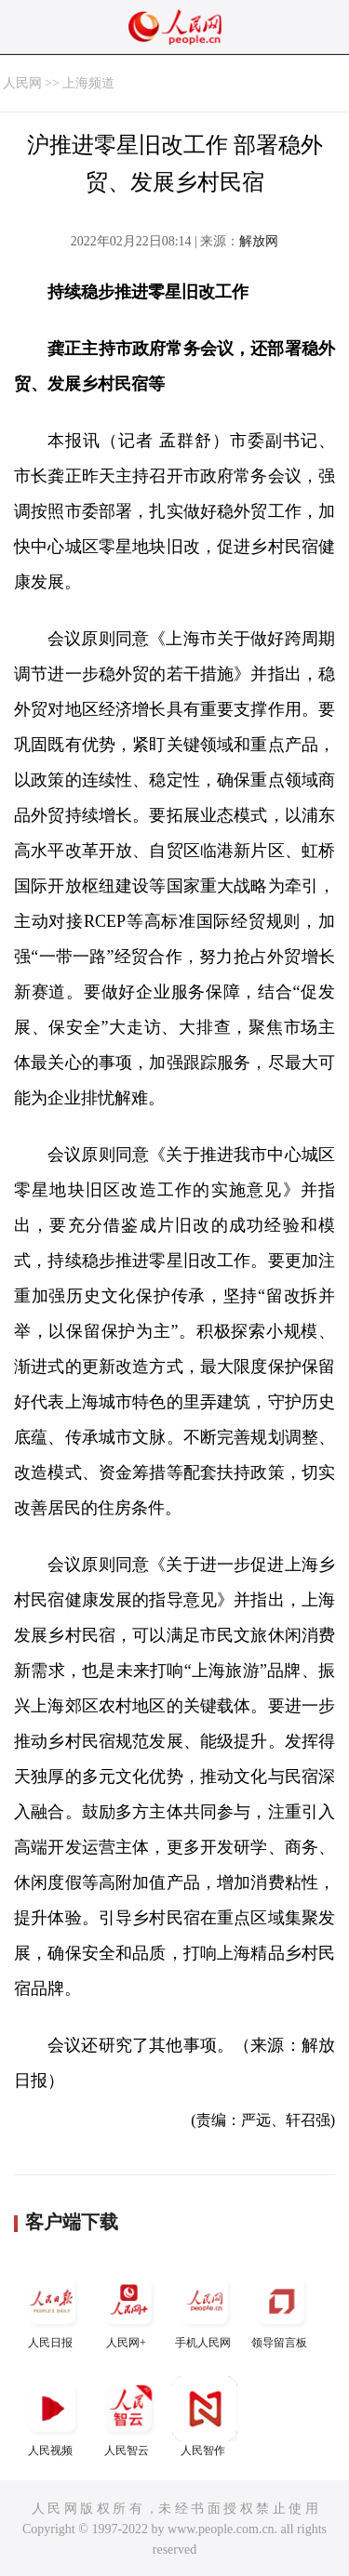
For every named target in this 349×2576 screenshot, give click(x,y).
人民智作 (204, 2416)
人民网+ (128, 2308)
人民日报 (52, 2308)
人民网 (22, 83)
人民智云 (128, 2416)
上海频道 (88, 83)
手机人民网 (204, 2308)
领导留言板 (281, 2308)
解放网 (258, 241)
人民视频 (52, 2416)
